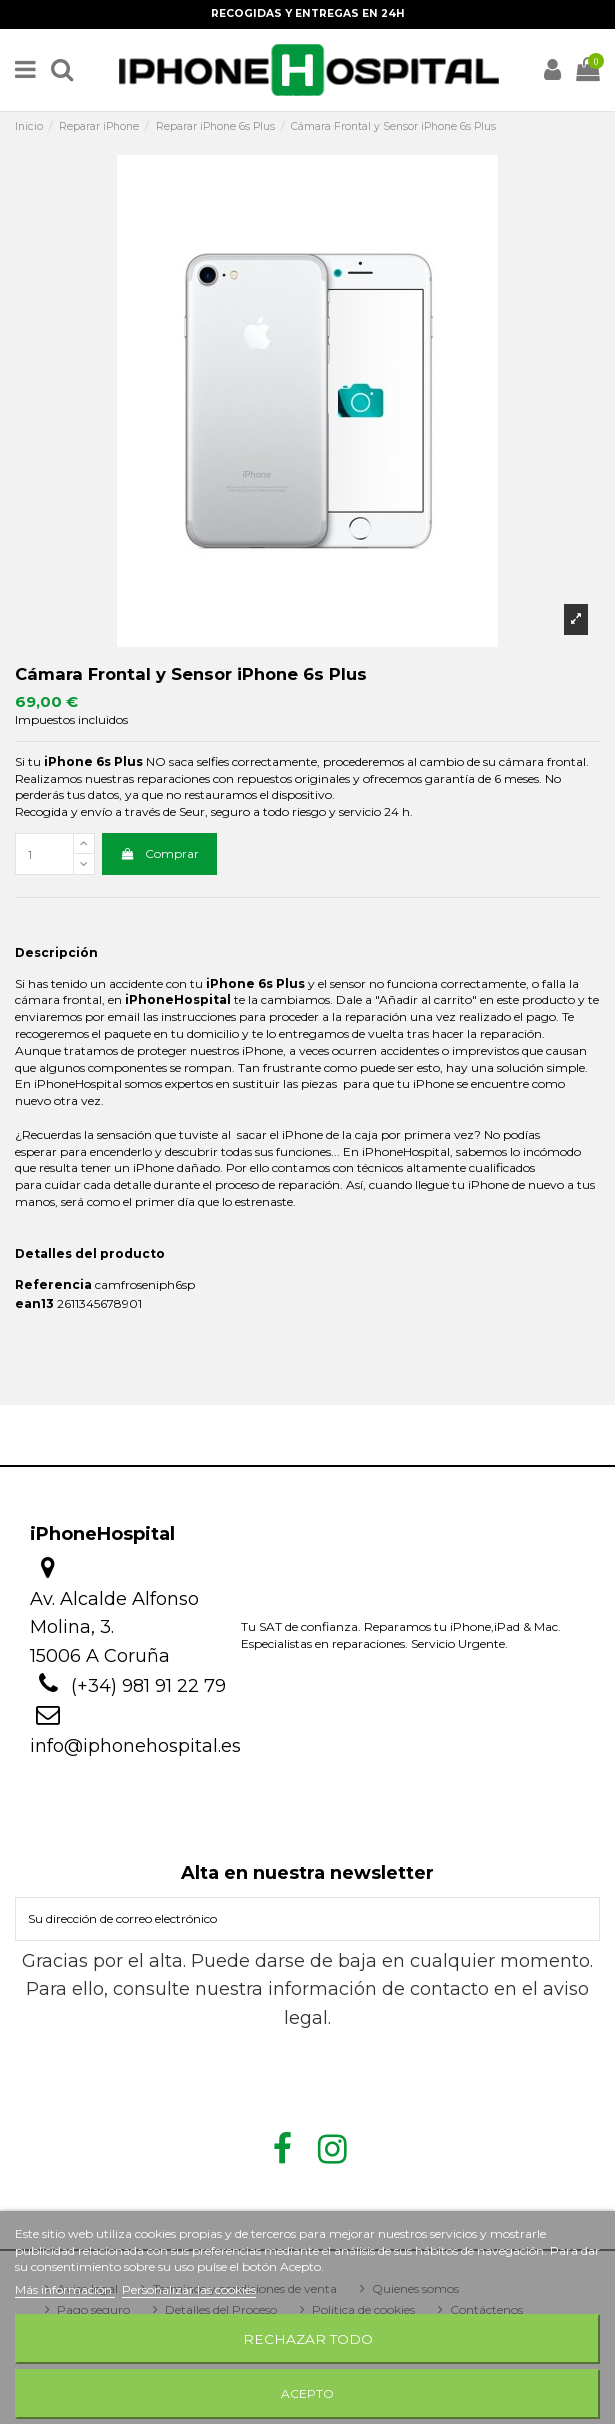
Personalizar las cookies (189, 2289)
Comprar (159, 853)
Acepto (307, 2393)
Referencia (53, 1284)
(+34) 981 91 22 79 (148, 1686)
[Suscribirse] (581, 1919)
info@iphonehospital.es (135, 1746)
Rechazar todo (308, 2339)
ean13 (34, 1303)
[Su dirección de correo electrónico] (289, 1919)
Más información (65, 2289)
